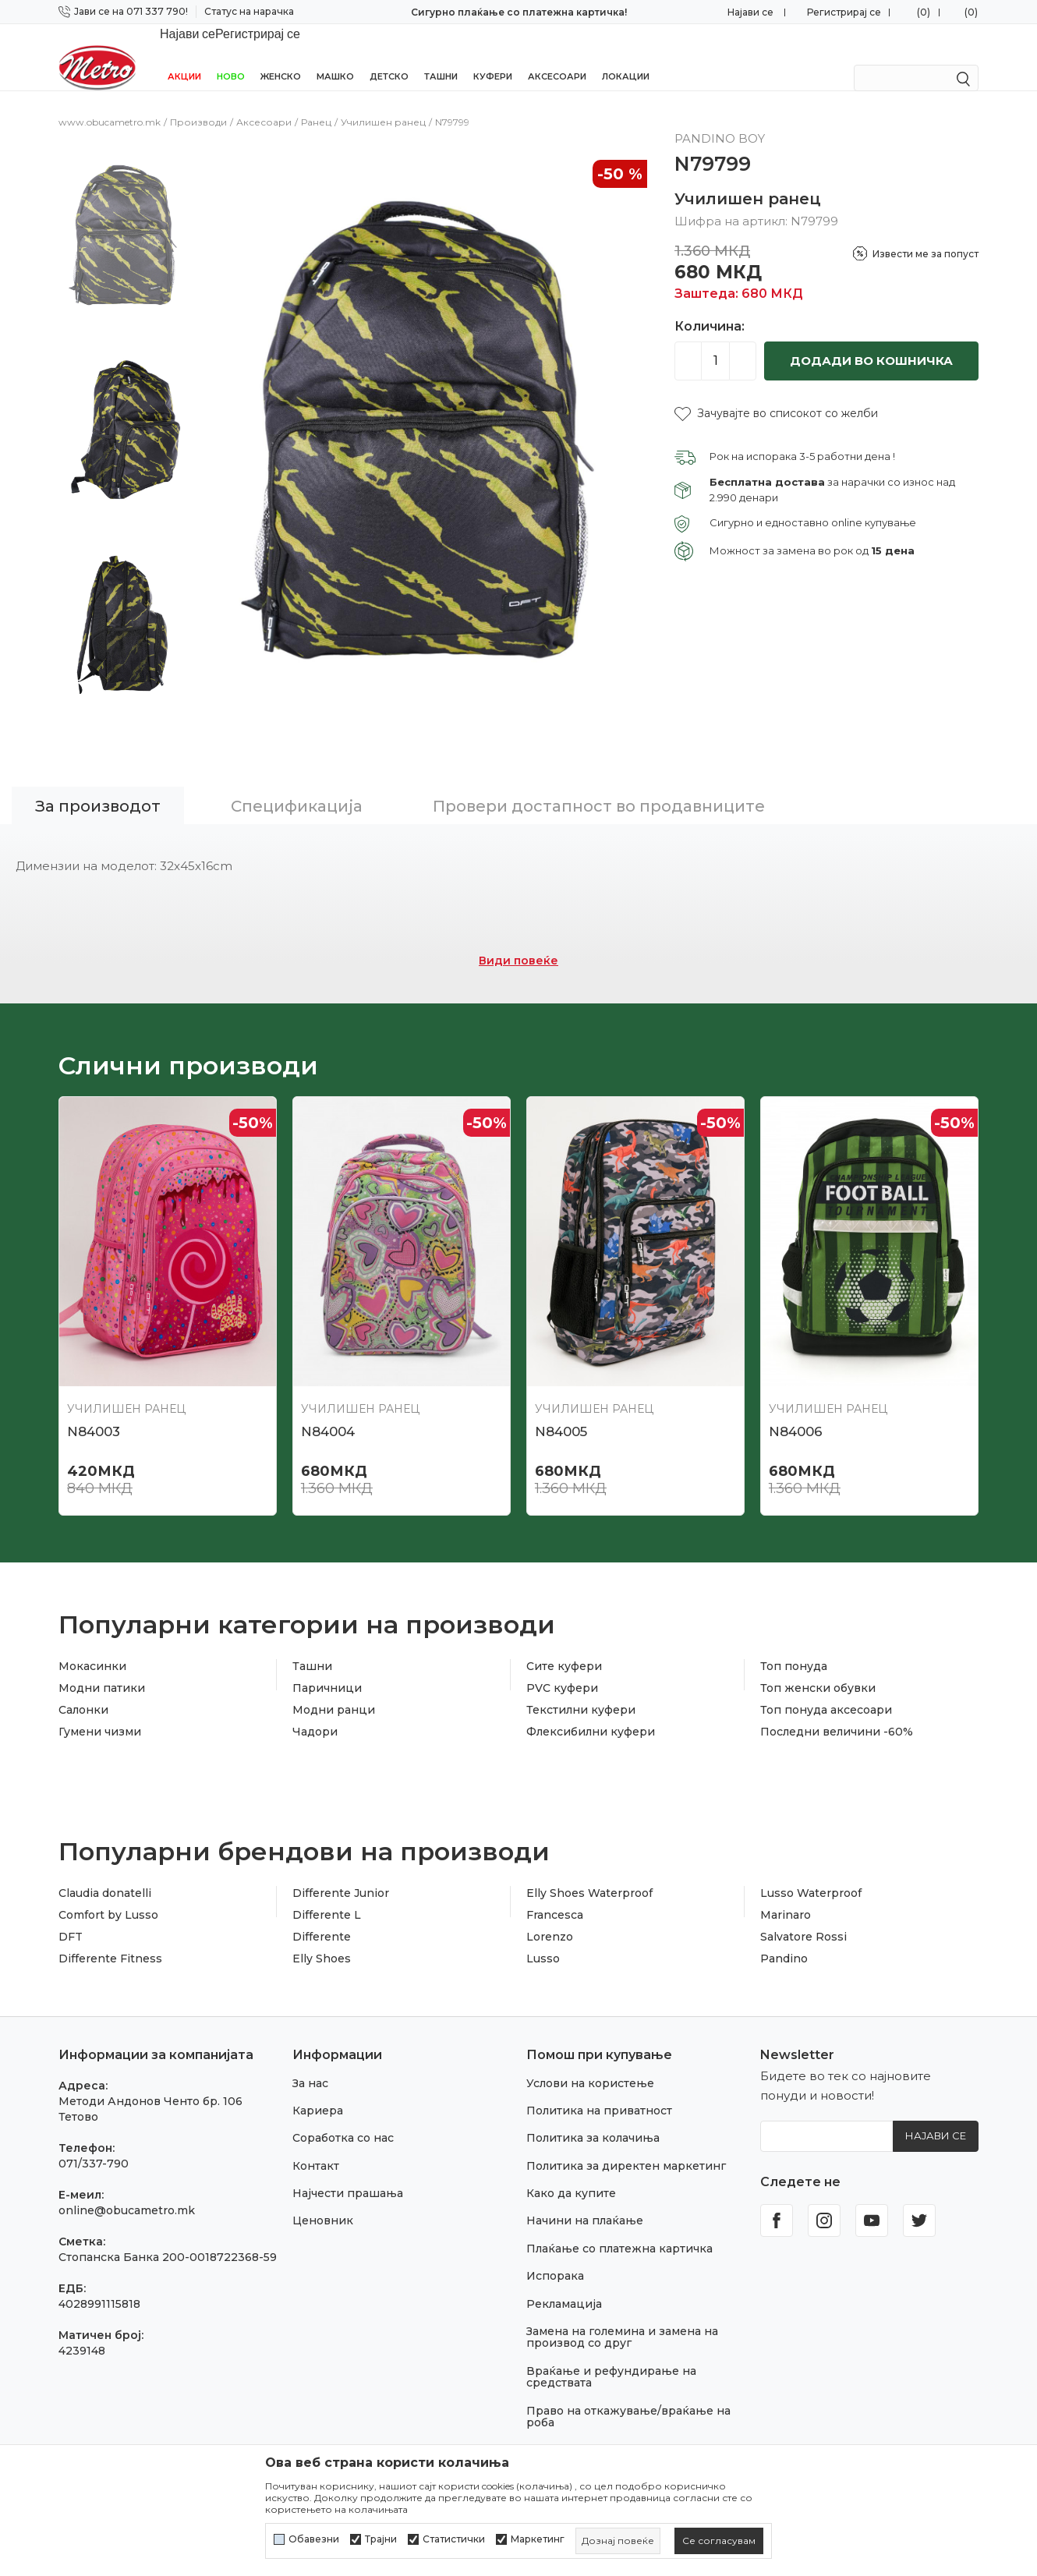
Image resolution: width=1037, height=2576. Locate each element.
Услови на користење (590, 2063)
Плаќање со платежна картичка (619, 2228)
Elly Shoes (321, 1938)
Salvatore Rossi (803, 1916)
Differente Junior (340, 1873)
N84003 (93, 1411)
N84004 (328, 1411)
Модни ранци (333, 1690)
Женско (280, 56)
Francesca (554, 1895)
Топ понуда (793, 1646)
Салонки (83, 1690)
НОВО (231, 56)
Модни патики (101, 1668)
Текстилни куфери (580, 1690)
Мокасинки (92, 1646)
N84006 (796, 1411)
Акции (184, 56)
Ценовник (322, 2200)
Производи (198, 102)
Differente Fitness (110, 1938)
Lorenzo (549, 1916)
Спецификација (297, 786)
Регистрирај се (844, 12)
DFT (70, 1916)
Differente (321, 1916)
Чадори (315, 1711)
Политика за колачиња (593, 2118)
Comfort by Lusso (108, 1895)
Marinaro (785, 1895)
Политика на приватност (599, 2090)
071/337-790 (93, 2143)
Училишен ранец (383, 102)
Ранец (316, 102)
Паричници (327, 1668)
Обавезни (313, 2539)
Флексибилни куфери (590, 1711)
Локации (625, 56)
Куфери (492, 56)
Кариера (317, 2090)
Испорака (555, 2256)
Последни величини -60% (836, 1711)
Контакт (315, 2146)
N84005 (561, 1411)
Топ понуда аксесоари (826, 1690)
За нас (310, 2063)
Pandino (784, 1938)
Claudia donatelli (104, 1873)
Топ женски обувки (818, 1668)
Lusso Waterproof (811, 1873)
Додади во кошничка (871, 340)
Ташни (441, 56)
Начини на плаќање (584, 2200)
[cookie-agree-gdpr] (718, 2541)
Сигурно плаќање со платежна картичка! (519, 12)
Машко (335, 56)
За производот (98, 786)
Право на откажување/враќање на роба (628, 2396)
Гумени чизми (99, 1711)
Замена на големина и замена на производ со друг (622, 2317)
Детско (389, 56)
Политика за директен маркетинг (626, 2146)
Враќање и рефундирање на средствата (611, 2356)
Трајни (381, 2539)
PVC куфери (562, 1668)
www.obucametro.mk (109, 102)
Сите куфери (564, 1646)
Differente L (326, 1895)
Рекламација (564, 2284)
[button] (776, 393)
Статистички (454, 2539)
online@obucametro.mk (126, 2190)
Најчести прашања (347, 2173)
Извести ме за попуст (925, 233)
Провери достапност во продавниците (599, 786)
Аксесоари (557, 56)
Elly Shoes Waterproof (589, 1873)
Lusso (543, 1938)
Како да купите (571, 2173)
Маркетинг (538, 2539)
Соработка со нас (343, 2118)
